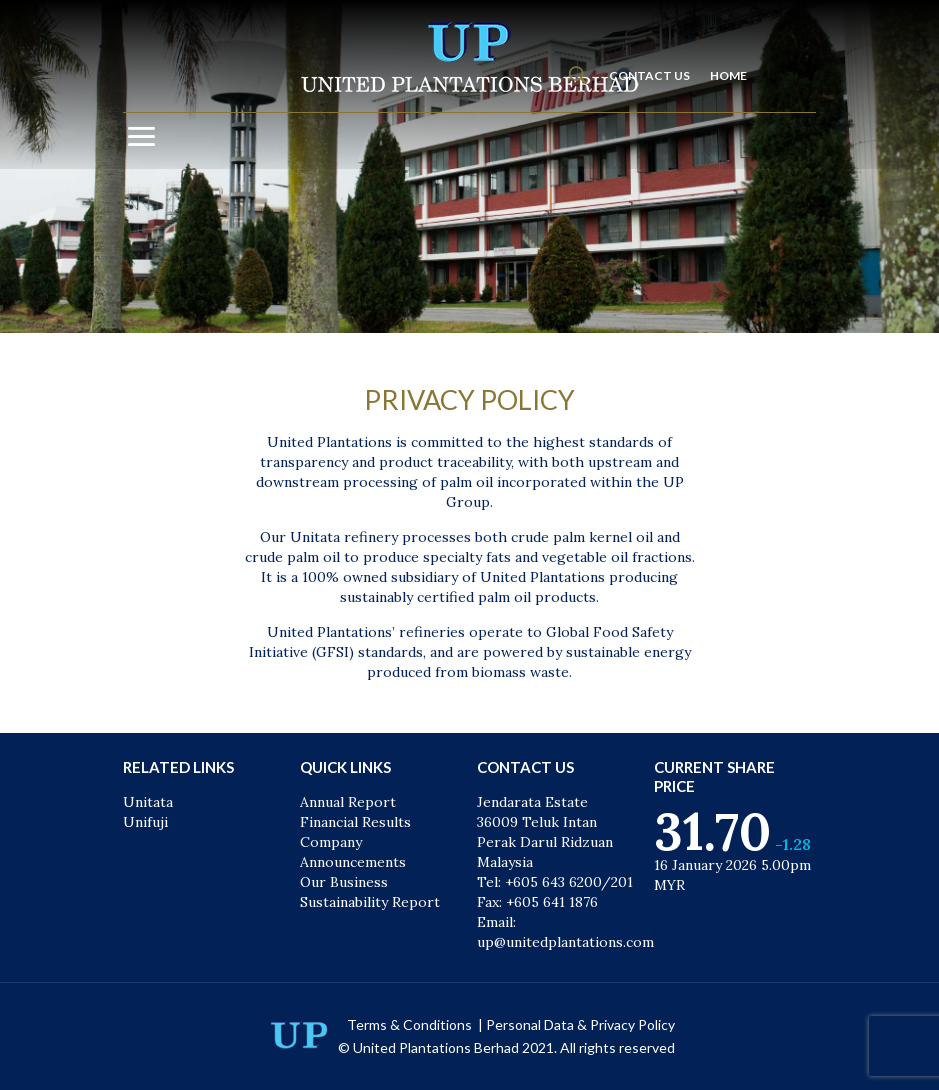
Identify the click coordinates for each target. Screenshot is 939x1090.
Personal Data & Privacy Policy (580, 1024)
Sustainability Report (370, 902)
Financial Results (355, 822)
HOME (728, 75)
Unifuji (145, 822)
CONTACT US (649, 75)
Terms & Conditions (411, 1024)
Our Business (344, 882)
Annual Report (348, 802)
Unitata (148, 802)
